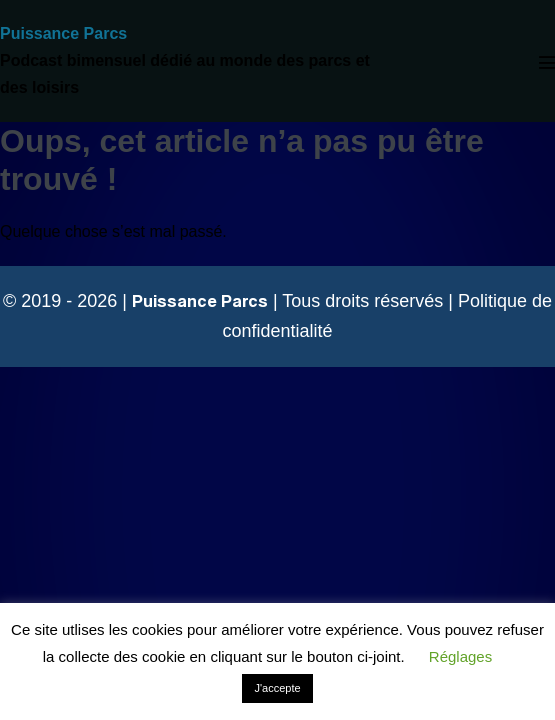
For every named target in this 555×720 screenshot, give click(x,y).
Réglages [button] (460, 656)
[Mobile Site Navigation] (547, 62)
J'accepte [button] (277, 688)
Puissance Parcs (63, 33)
